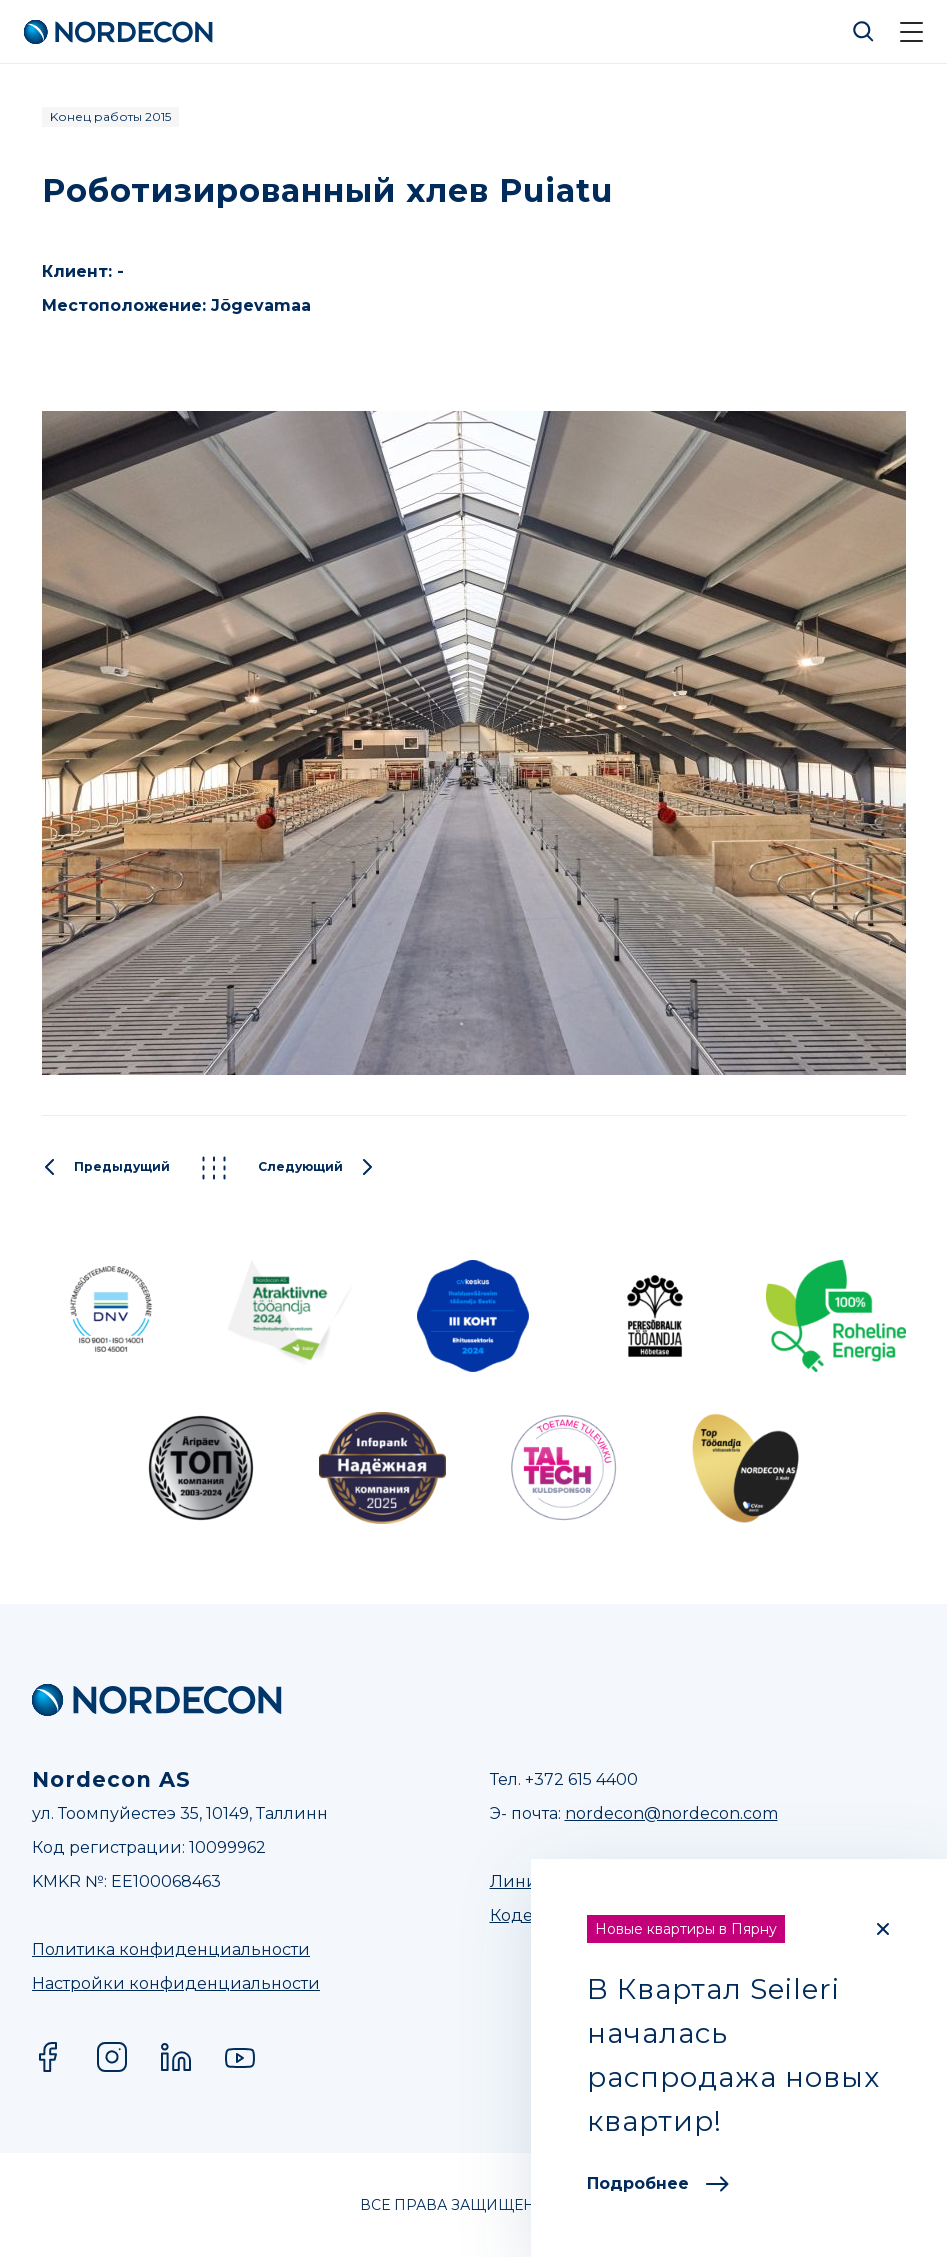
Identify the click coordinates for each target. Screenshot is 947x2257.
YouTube (240, 2057)
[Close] (883, 1929)
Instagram (112, 2057)
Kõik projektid (214, 1168)
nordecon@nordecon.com (671, 1813)
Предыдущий (106, 1168)
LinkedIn (176, 2057)
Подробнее (658, 2183)
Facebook (48, 2057)
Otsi (864, 32)
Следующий (316, 1168)
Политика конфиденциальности (171, 1949)
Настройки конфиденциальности (176, 1983)
